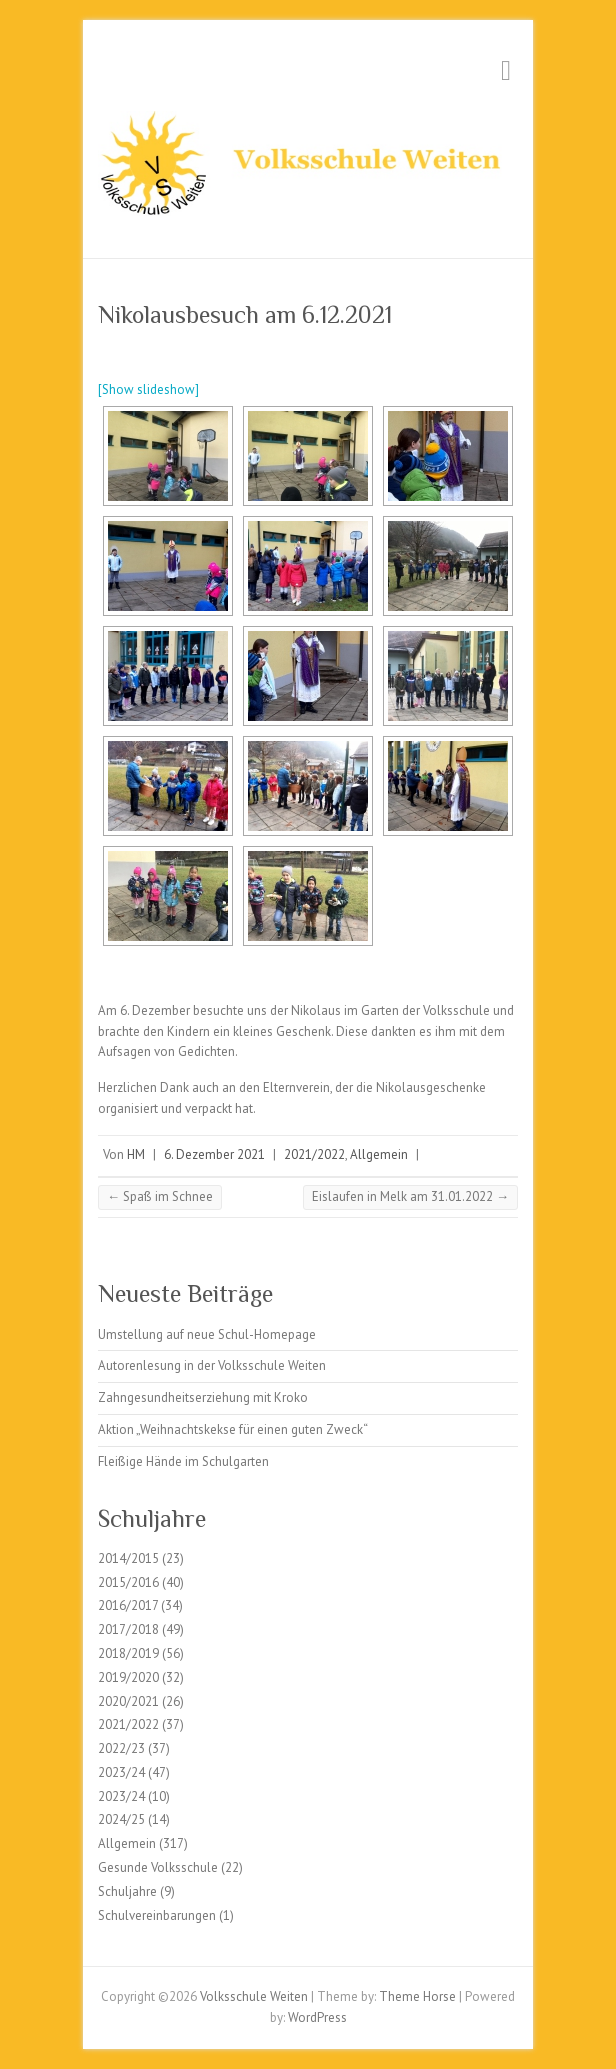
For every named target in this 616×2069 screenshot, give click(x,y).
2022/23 (121, 1748)
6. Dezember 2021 (214, 1154)
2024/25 (121, 1819)
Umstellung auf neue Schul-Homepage (207, 1334)
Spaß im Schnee (160, 1196)
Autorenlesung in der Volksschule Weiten (212, 1365)
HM (136, 1154)
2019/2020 (128, 1677)
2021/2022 (314, 1154)
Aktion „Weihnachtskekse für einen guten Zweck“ (233, 1429)
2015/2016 (128, 1582)
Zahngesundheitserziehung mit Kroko (203, 1397)
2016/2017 (128, 1605)
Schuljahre (127, 1891)
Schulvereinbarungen (157, 1915)
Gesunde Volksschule (158, 1867)
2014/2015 (128, 1558)
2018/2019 (128, 1653)
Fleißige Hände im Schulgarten (183, 1461)
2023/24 (121, 1772)
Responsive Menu (506, 70)
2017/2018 (128, 1629)
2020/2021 (128, 1701)
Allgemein (379, 1154)
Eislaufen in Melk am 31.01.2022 (410, 1196)
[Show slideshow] (148, 389)
